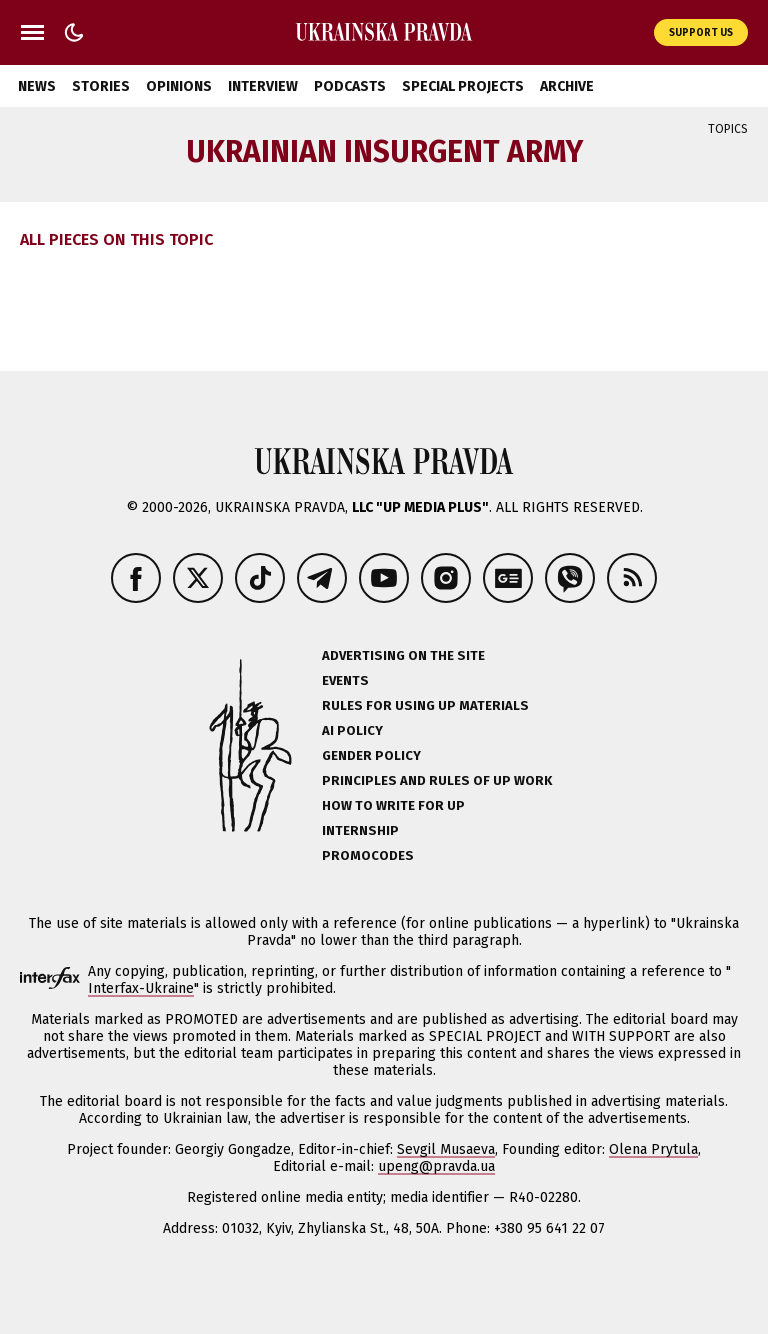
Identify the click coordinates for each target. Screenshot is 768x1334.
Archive (567, 86)
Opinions (179, 86)
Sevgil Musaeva (446, 1149)
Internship (360, 830)
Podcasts (350, 86)
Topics (728, 129)
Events (345, 680)
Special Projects (463, 86)
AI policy (352, 730)
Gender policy (371, 755)
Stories (101, 86)
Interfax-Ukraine (141, 988)
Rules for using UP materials (425, 705)
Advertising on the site (403, 655)
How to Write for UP (393, 805)
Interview (263, 86)
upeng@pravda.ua (436, 1166)
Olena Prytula (653, 1149)
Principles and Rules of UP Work (437, 780)
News (37, 86)
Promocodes (368, 855)
